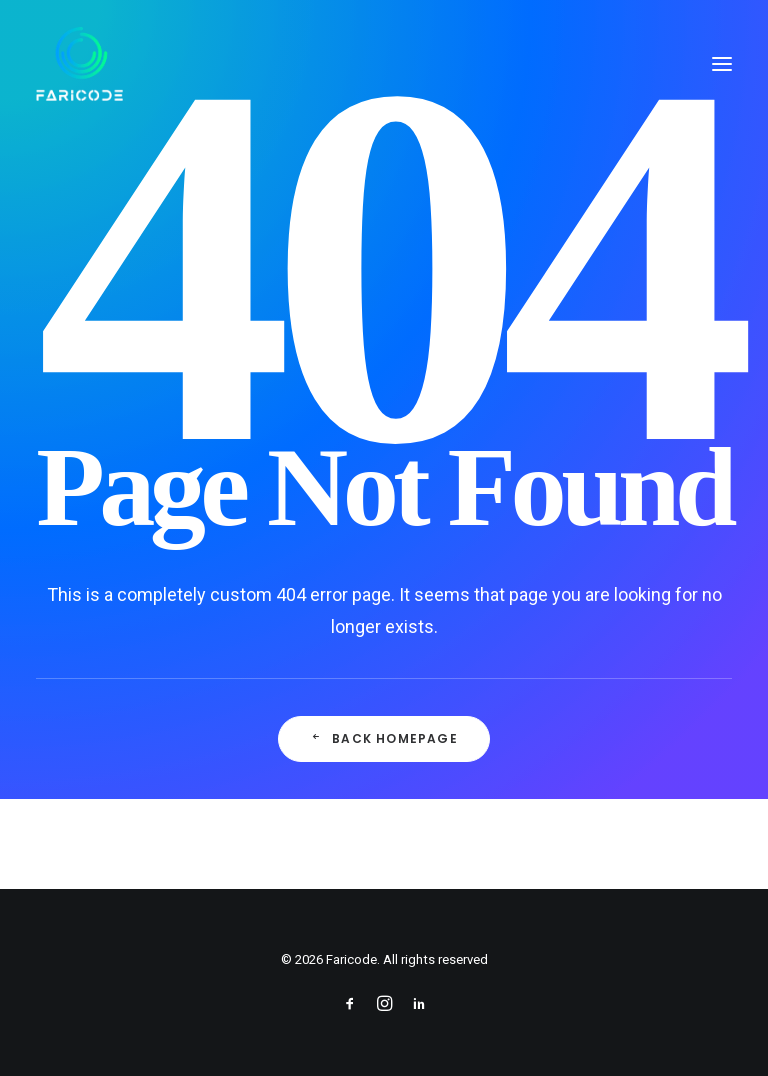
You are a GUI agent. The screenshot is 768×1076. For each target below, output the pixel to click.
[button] (722, 64)
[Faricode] (79, 64)
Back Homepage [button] (384, 738)
